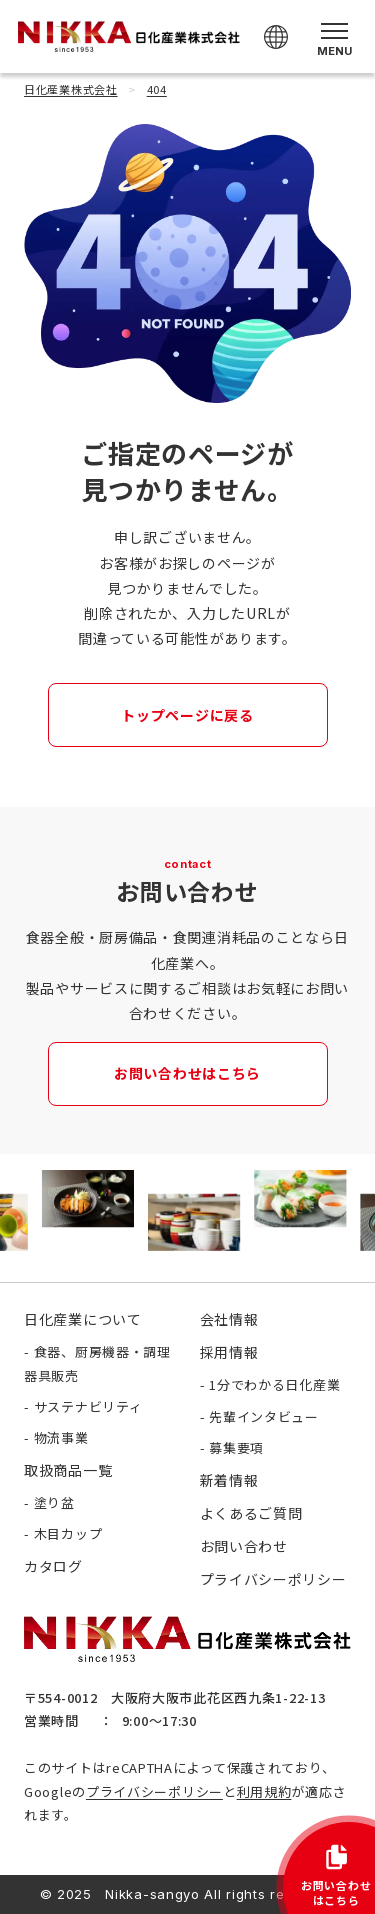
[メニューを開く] (334, 36)
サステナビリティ (88, 1406)
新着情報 (229, 1480)
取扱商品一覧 (68, 1470)
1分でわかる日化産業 (274, 1384)
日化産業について (83, 1319)
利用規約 (264, 1791)
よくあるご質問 (251, 1513)
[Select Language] (276, 37)
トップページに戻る (187, 715)
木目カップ (68, 1533)
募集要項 (236, 1447)
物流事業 (61, 1437)
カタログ (53, 1566)
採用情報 (229, 1352)
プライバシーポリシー (154, 1791)
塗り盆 (54, 1502)
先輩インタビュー (264, 1416)
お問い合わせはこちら (187, 1073)
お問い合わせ (244, 1546)
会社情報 (229, 1319)
